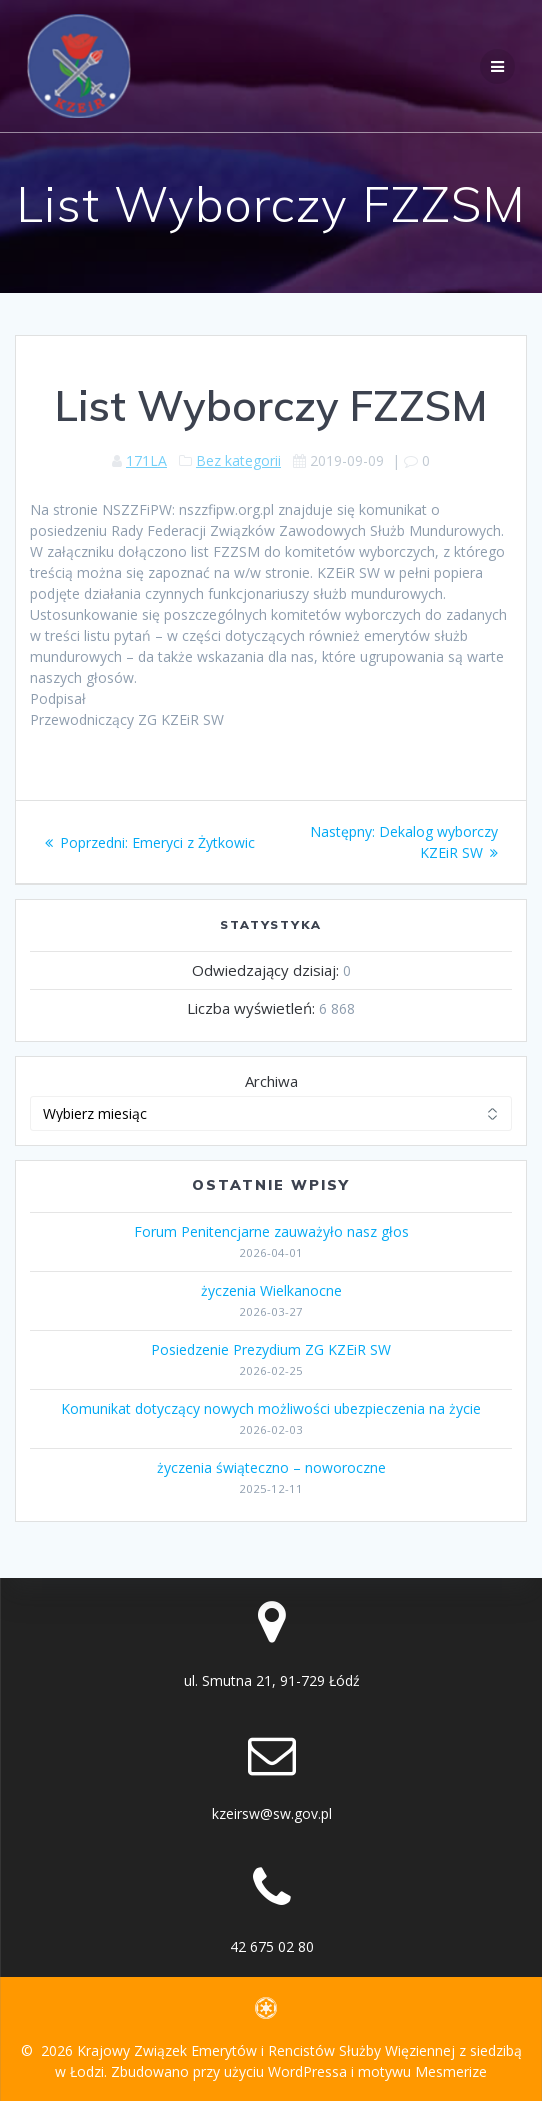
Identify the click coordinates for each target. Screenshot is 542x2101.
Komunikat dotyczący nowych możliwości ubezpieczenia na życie (271, 1408)
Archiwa (271, 1081)
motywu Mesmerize (422, 2071)
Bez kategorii (238, 460)
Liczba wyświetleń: (253, 1008)
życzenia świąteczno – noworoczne (271, 1467)
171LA (146, 460)
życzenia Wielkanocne (271, 1290)
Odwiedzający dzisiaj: (267, 970)
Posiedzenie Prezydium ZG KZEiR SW (271, 1349)
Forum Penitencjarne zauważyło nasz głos (271, 1231)
